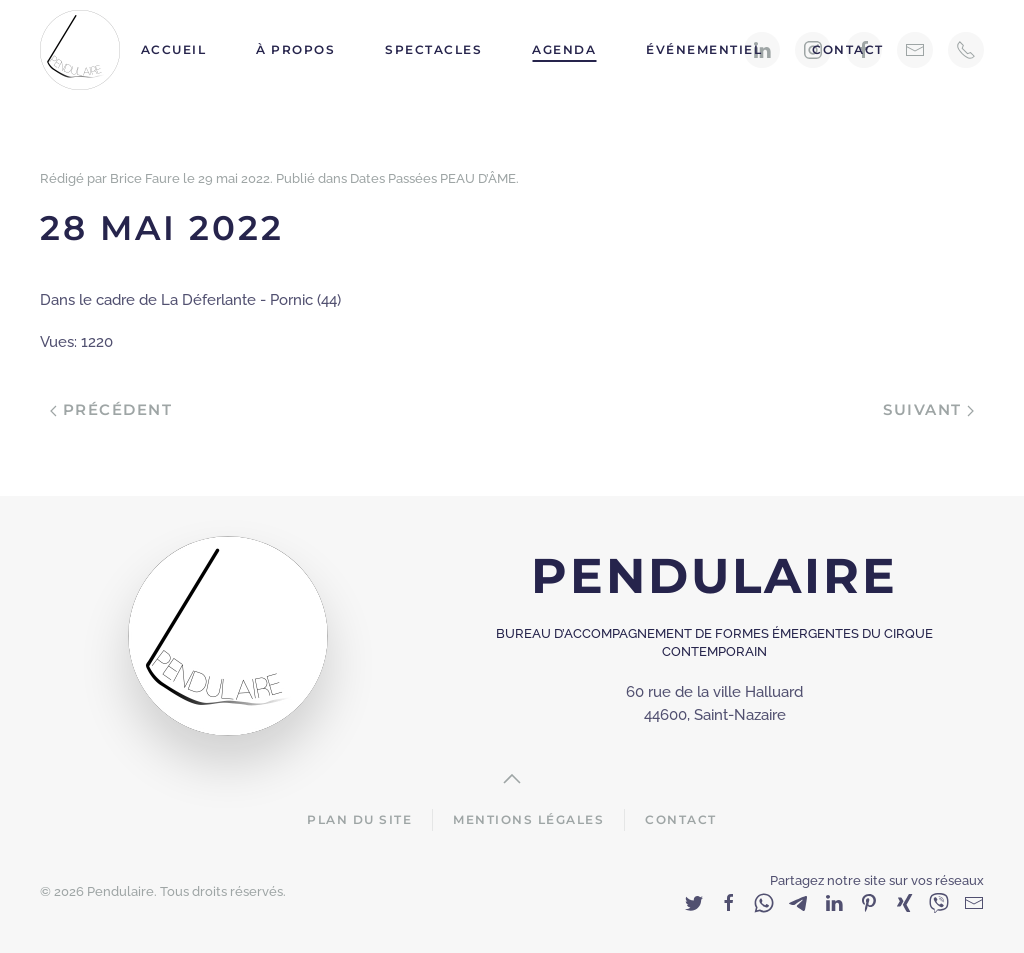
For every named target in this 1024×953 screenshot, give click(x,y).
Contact (848, 49)
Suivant (928, 409)
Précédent (111, 409)
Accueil (174, 49)
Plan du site (359, 819)
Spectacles (433, 49)
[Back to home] (82, 50)
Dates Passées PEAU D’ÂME (433, 178)
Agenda (564, 49)
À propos (295, 49)
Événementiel (704, 49)
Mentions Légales (528, 819)
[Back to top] (512, 779)
